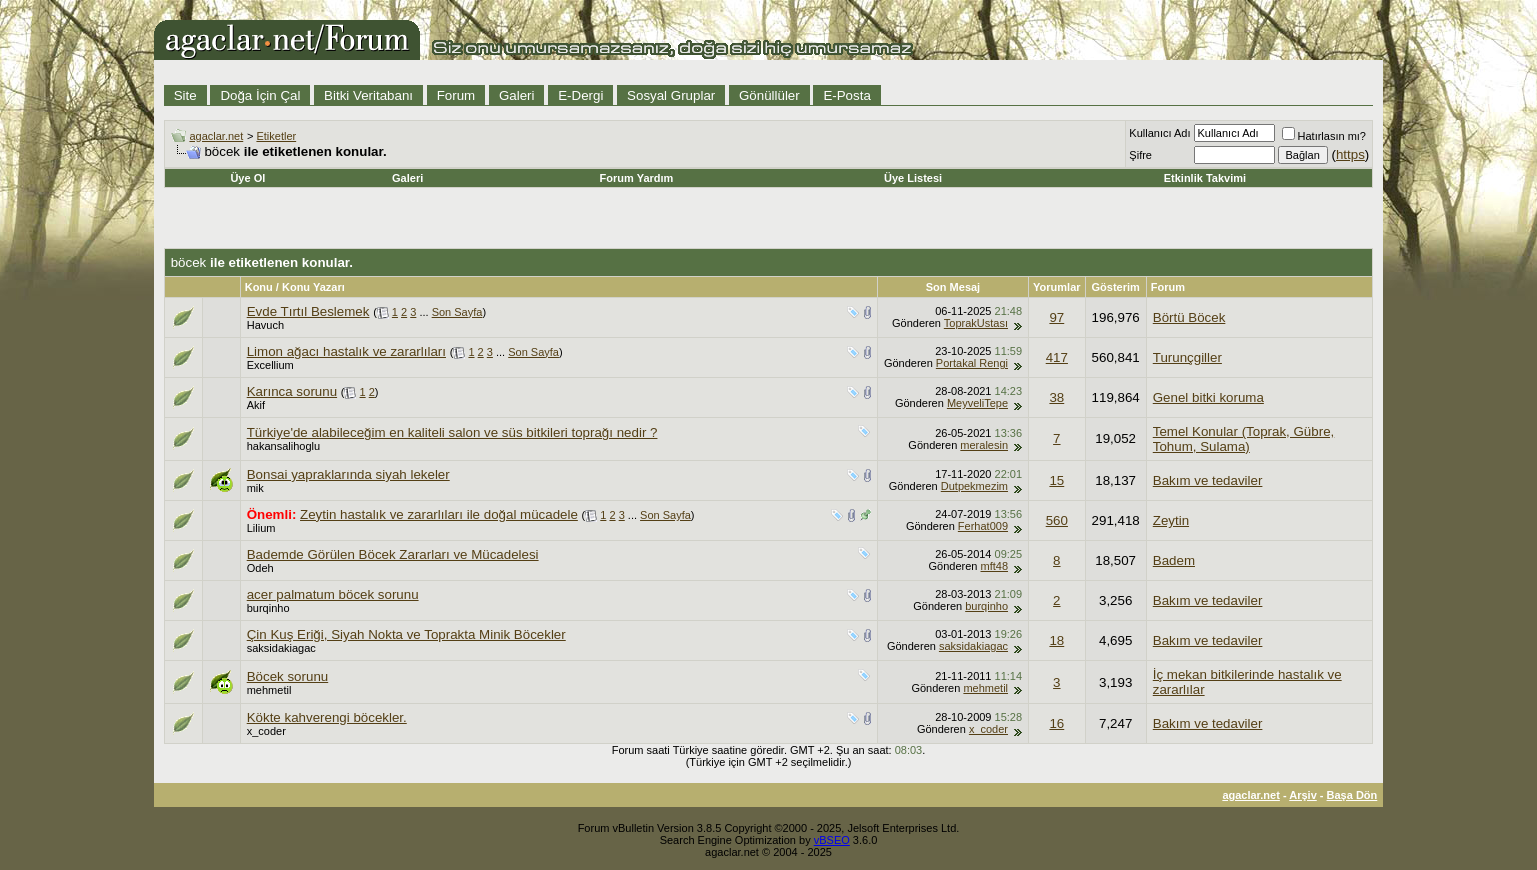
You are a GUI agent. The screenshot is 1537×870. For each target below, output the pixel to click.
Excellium (270, 365)
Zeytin (1171, 520)
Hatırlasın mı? (1324, 136)
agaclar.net (216, 136)
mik (255, 488)
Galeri (517, 95)
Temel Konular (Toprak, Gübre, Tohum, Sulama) (1244, 439)
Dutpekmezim (974, 486)
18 (1056, 640)
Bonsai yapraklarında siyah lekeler (348, 474)
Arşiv (1303, 795)
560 (1057, 520)
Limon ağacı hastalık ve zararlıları (346, 351)
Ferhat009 (983, 526)
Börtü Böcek (1189, 317)
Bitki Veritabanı (368, 95)
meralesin (984, 445)
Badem (1174, 560)
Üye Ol (247, 178)
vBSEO (832, 840)
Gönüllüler (769, 95)
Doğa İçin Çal (260, 95)
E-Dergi (580, 95)
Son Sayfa (457, 312)
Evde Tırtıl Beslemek (308, 311)
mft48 (995, 566)
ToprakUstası (976, 323)
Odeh (260, 568)
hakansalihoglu (283, 446)
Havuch (265, 325)
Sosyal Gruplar (671, 95)
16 (1056, 723)
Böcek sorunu (288, 676)
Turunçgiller (1187, 357)
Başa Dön (1352, 795)
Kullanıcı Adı (1159, 133)
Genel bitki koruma (1208, 397)
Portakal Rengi (972, 363)
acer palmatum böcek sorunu (333, 594)
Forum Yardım (637, 178)
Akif (256, 405)
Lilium (261, 528)
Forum (456, 95)
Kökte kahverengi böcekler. (327, 717)
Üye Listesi (913, 178)
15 (1056, 480)
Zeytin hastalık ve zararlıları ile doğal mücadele (439, 514)
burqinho (268, 608)
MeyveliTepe (977, 403)
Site (185, 95)
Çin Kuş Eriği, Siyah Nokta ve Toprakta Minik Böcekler (406, 634)
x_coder (266, 731)
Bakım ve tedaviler (1208, 480)
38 (1056, 397)
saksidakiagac (281, 648)
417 (1057, 357)
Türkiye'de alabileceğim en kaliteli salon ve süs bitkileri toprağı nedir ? (452, 432)
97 (1056, 317)
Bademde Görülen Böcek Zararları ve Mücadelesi (393, 554)
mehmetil (269, 690)
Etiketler (276, 136)
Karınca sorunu (292, 391)
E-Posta (846, 95)
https (1350, 154)
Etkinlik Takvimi (1205, 178)
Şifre (1140, 155)
